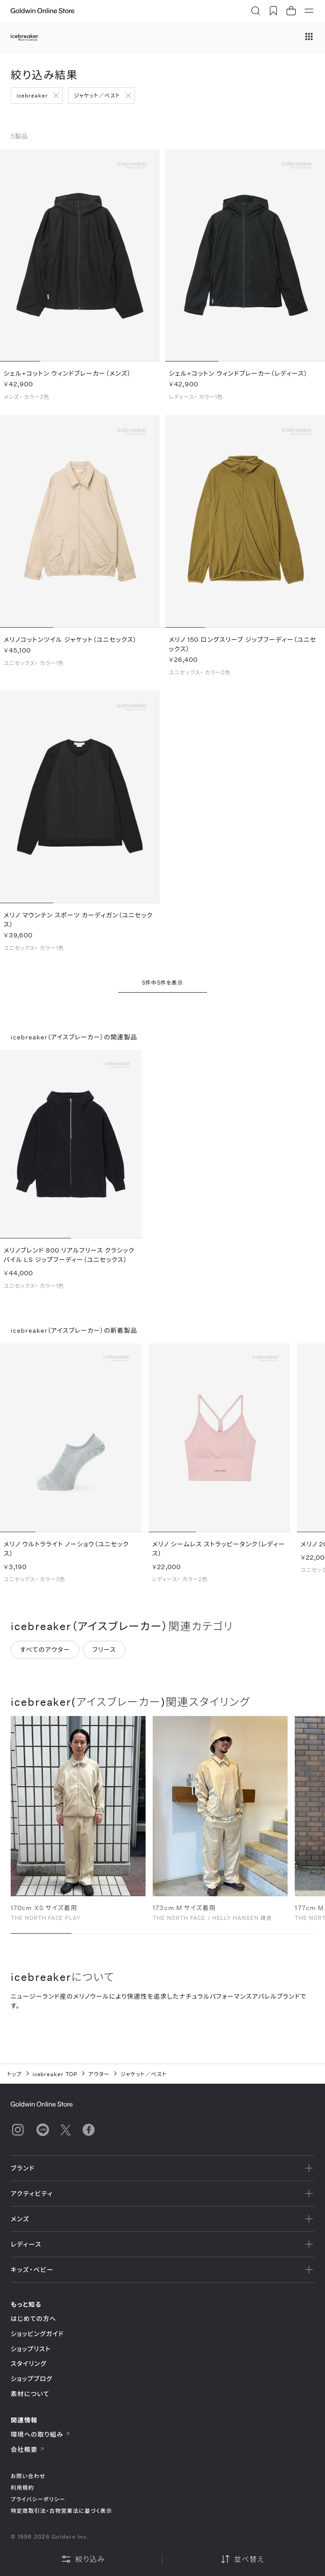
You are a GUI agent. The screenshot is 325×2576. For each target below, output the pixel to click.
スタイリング (28, 2363)
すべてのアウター (45, 1652)
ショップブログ (32, 2378)
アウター (99, 2073)
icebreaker (32, 95)
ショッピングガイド (37, 2333)
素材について (30, 2393)
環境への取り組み (40, 2434)
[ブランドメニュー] (309, 37)
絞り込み (83, 2559)
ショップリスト (31, 2349)
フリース (104, 1652)
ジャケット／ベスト (97, 95)
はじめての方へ (34, 2318)
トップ (14, 2073)
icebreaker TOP (54, 2073)
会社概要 (28, 2449)
